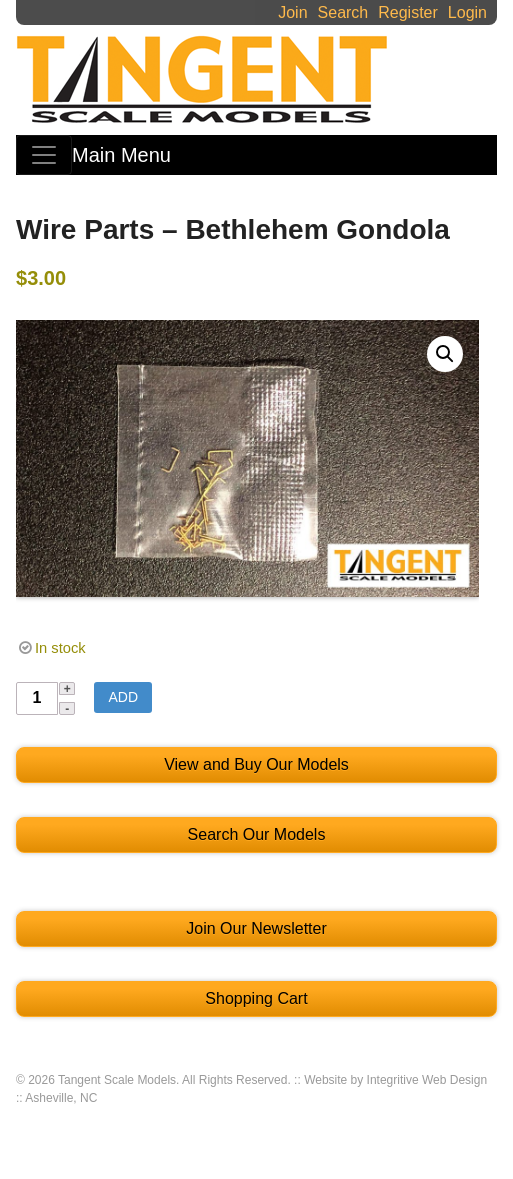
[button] (445, 354)
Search (343, 12)
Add (123, 697)
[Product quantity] (37, 699)
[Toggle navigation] (44, 155)
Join (292, 12)
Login (467, 12)
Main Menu (121, 155)
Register (408, 12)
